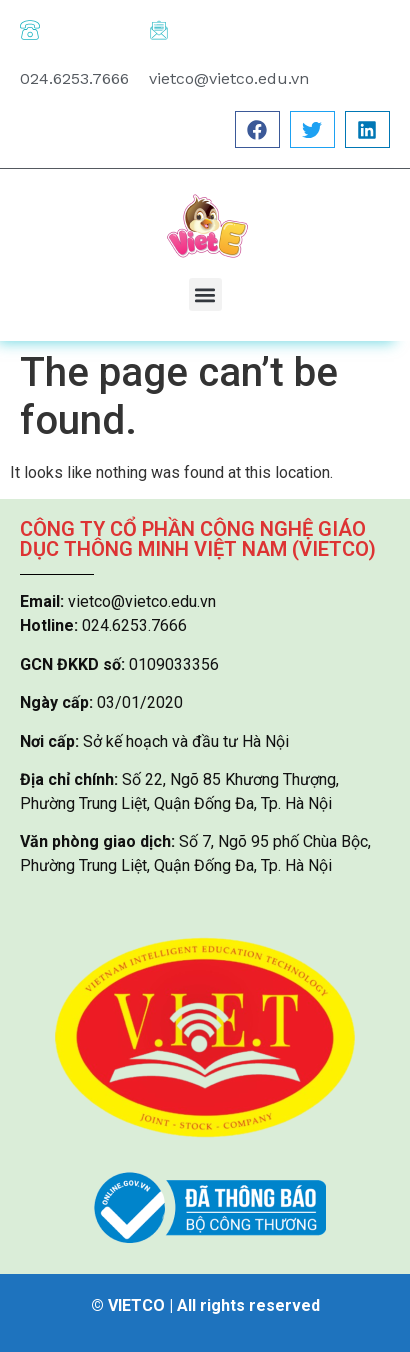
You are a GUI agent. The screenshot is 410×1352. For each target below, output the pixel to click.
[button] (257, 129)
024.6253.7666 (74, 78)
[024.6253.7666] (30, 30)
